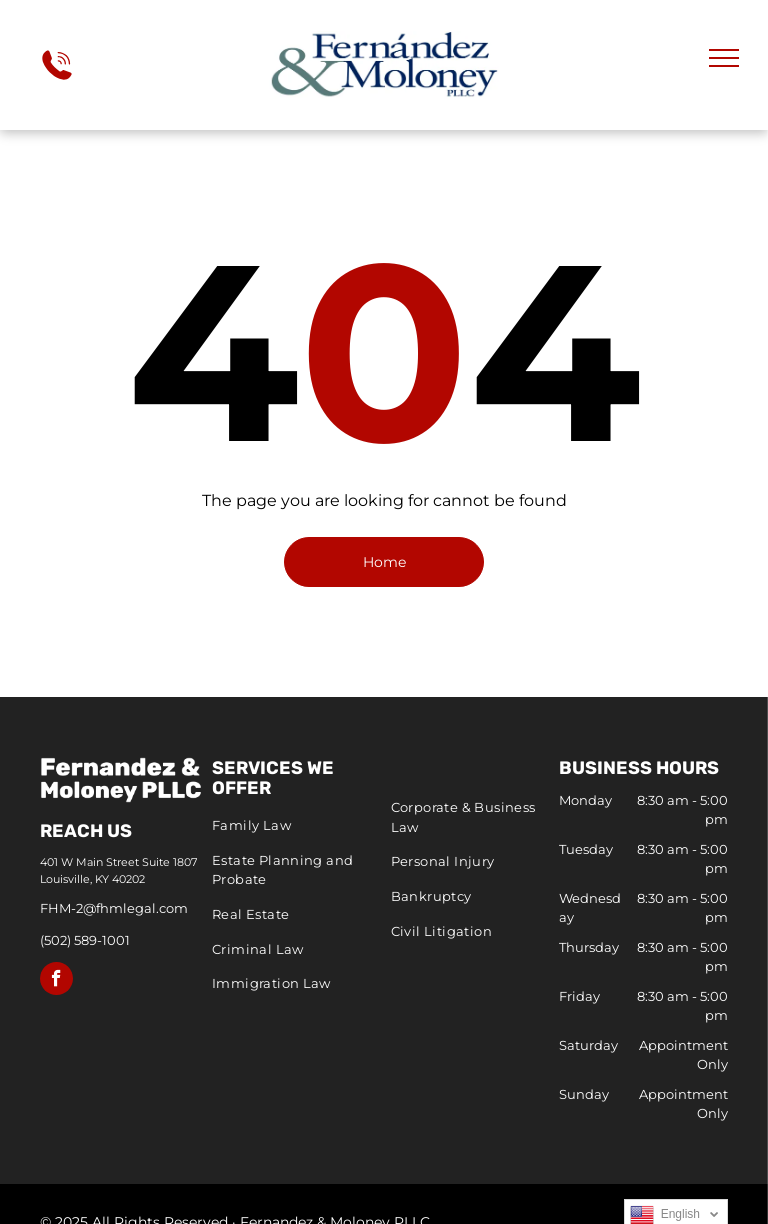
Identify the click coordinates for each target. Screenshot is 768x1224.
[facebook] (56, 981)
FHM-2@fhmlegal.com (114, 908)
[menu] (724, 58)
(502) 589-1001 (85, 940)
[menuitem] (296, 826)
